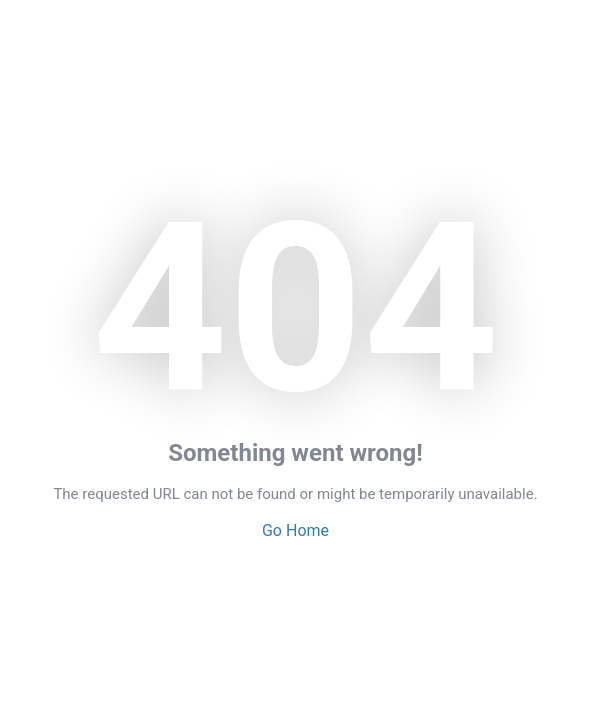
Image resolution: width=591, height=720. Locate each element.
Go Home (295, 530)
